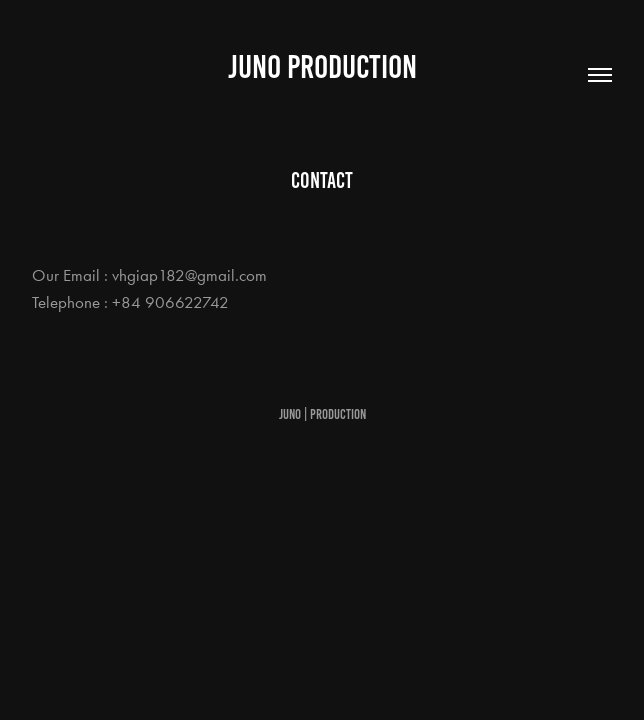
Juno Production (322, 67)
